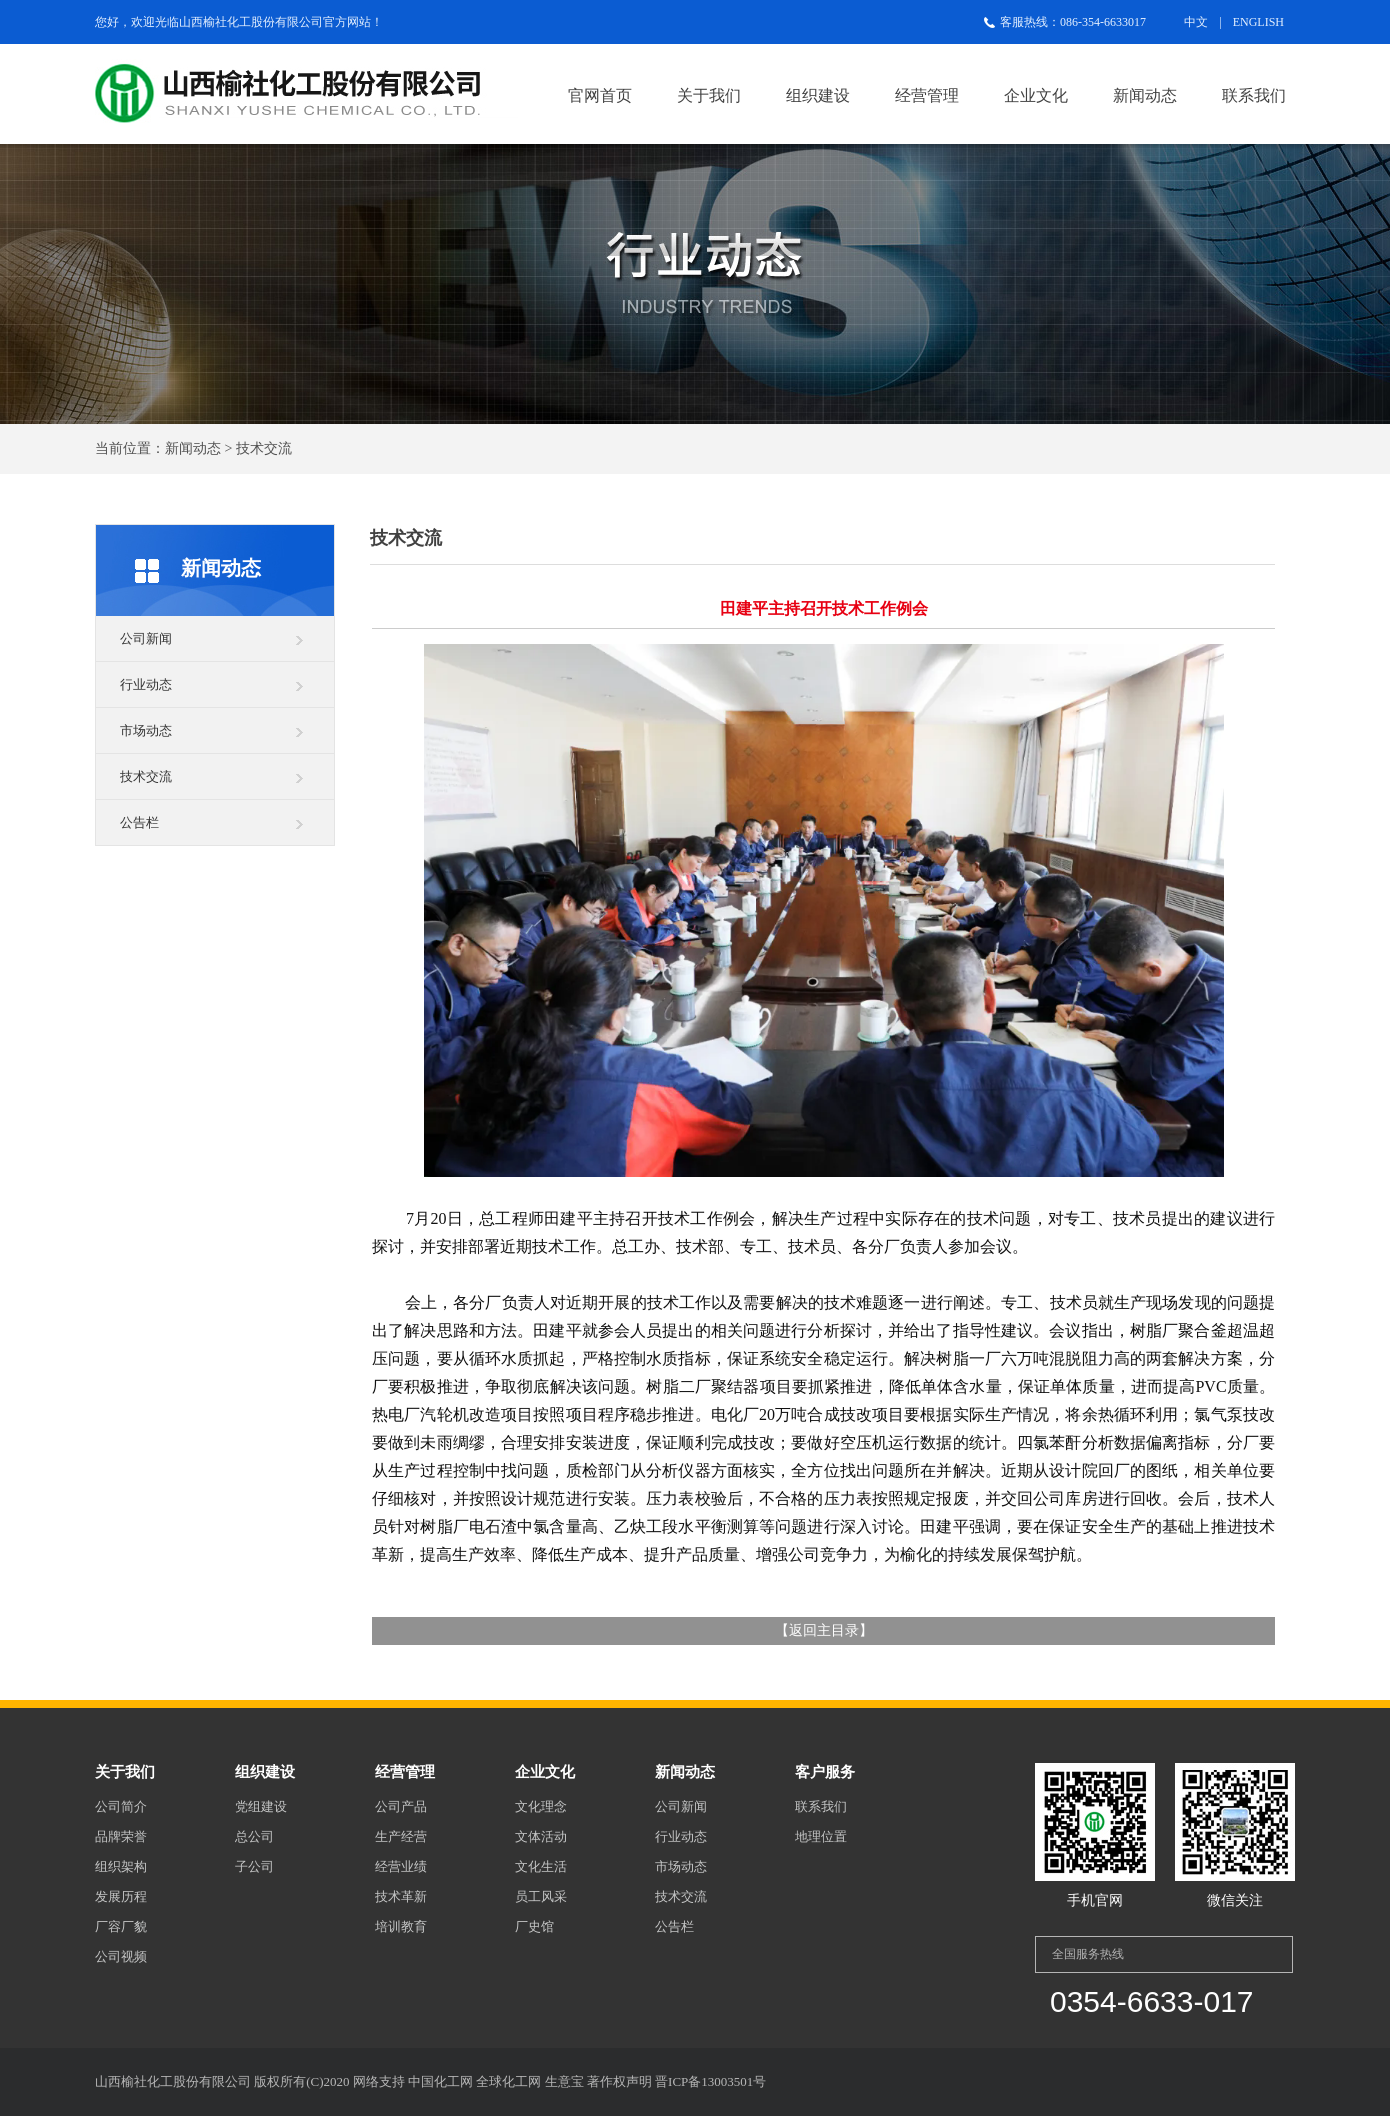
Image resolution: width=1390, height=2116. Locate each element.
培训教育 (401, 1926)
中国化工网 (440, 2081)
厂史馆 (534, 1926)
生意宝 (564, 2081)
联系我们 (1254, 95)
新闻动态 (1145, 95)
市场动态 (146, 730)
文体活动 (541, 1836)
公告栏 (139, 822)
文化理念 (541, 1806)
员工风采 (541, 1896)
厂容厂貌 (121, 1926)
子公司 (254, 1866)
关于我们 (709, 95)
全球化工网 (508, 2081)
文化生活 (541, 1866)
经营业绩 (401, 1866)
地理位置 (821, 1836)
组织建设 (818, 95)
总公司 (254, 1836)
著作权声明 (619, 2081)
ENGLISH (1258, 22)
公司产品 (401, 1806)
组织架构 (121, 1866)
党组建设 (261, 1806)
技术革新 (401, 1896)
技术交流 (146, 776)
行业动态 (146, 684)
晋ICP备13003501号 (710, 2081)
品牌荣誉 (121, 1836)
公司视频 (121, 1956)
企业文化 (1036, 95)
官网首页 (600, 95)
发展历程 (121, 1896)
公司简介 (121, 1806)
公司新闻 (146, 638)
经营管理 (927, 95)
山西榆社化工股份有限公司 (251, 22)
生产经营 (401, 1836)
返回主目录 (824, 1630)
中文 (1196, 22)
